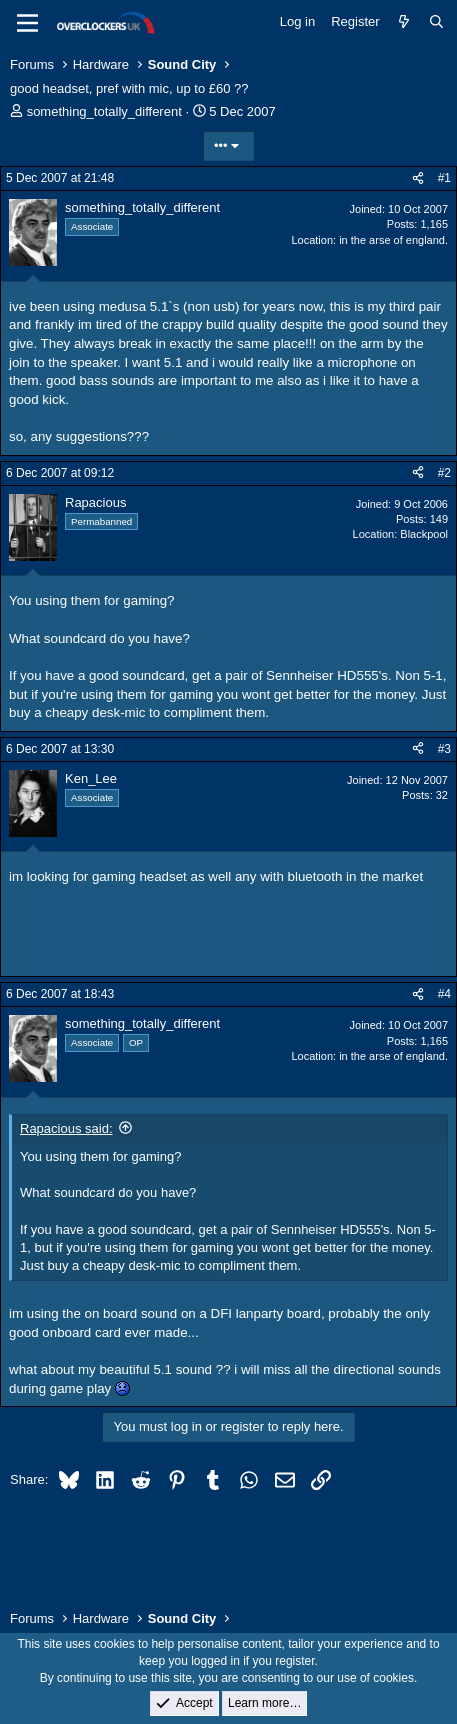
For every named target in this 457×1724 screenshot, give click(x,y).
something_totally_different (104, 111)
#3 (444, 749)
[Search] (436, 22)
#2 (444, 473)
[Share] (418, 178)
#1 (444, 178)
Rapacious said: (66, 1128)
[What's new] (404, 22)
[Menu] (27, 23)
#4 (444, 994)
